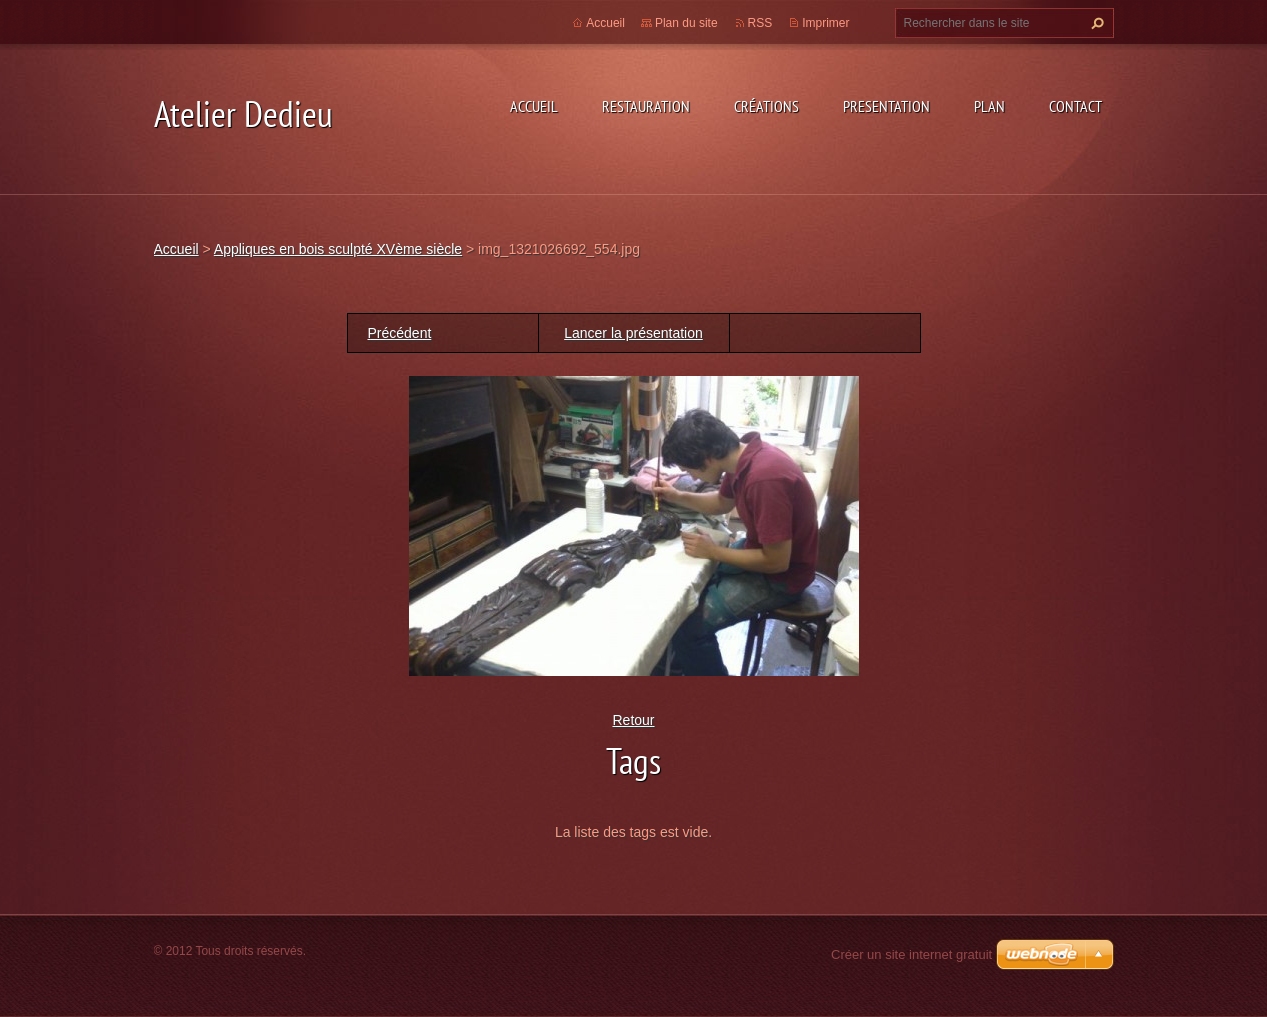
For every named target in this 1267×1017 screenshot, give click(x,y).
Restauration (646, 106)
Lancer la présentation (633, 333)
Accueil (534, 106)
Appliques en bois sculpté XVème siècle (338, 249)
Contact (1075, 106)
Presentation (886, 106)
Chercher (1095, 23)
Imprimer (825, 23)
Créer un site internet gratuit (911, 954)
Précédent (400, 333)
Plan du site (686, 23)
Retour (633, 720)
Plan (989, 106)
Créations (766, 106)
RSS (760, 23)
